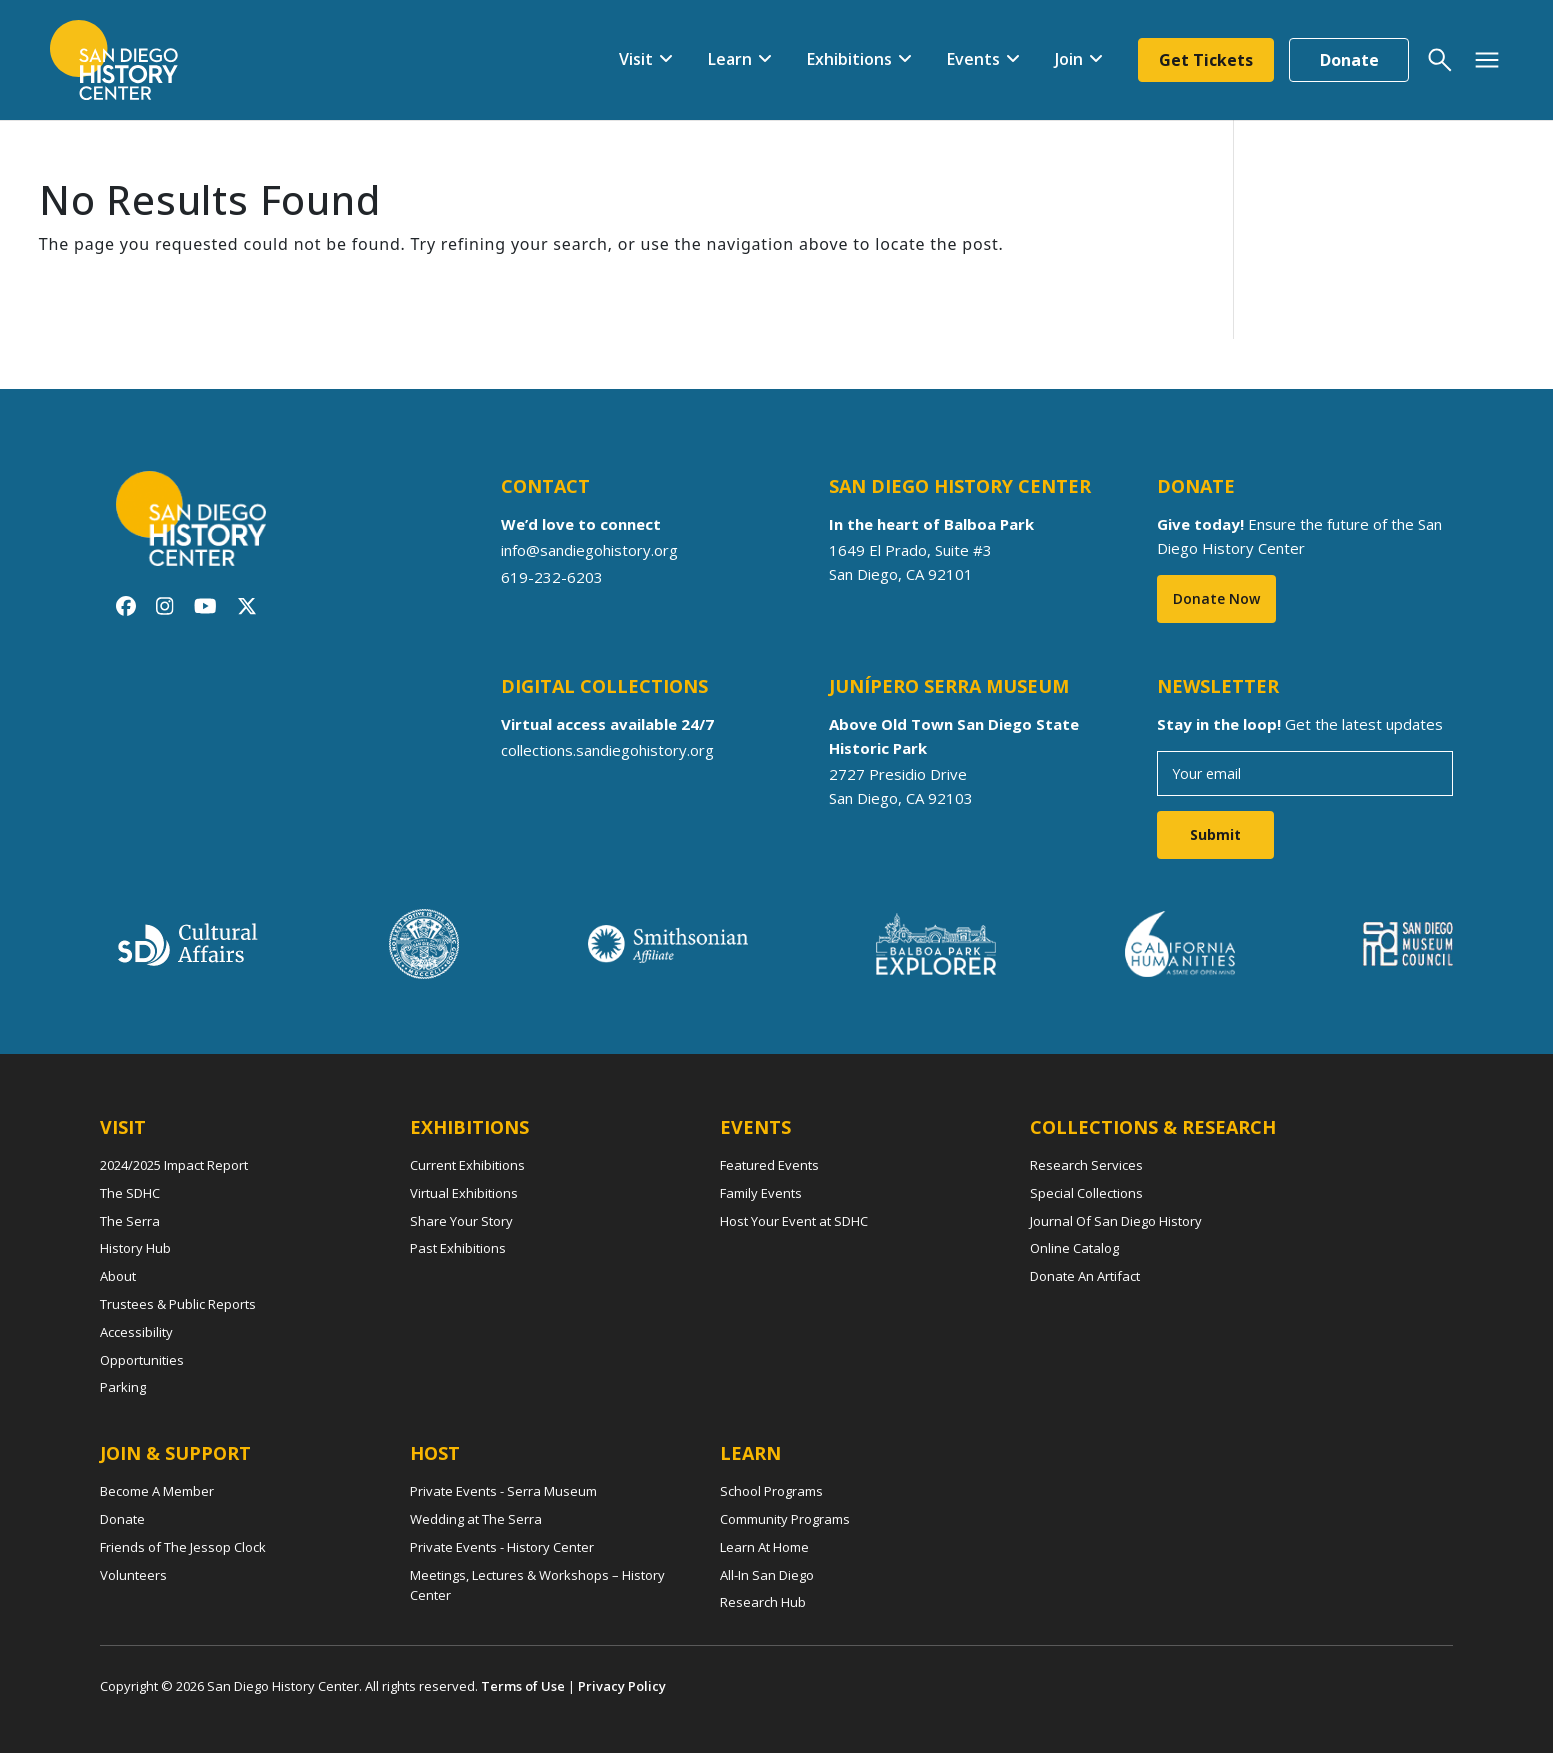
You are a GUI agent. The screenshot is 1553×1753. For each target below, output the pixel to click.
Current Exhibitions (467, 1165)
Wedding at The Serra (476, 1519)
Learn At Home (764, 1547)
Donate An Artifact (1085, 1276)
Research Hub (763, 1602)
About (118, 1276)
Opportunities (142, 1360)
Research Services (1086, 1165)
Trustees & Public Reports (178, 1304)
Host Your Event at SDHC (794, 1221)
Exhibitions (849, 59)
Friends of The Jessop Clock (183, 1547)
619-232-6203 (552, 576)
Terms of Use (523, 1686)
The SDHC (130, 1193)
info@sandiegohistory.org (589, 550)
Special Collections (1086, 1193)
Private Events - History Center (502, 1547)
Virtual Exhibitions (464, 1193)
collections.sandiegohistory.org (607, 750)
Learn (730, 59)
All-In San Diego (767, 1575)
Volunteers (133, 1575)
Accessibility (136, 1332)
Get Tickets (1206, 60)
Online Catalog (1074, 1248)
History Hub (135, 1248)
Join (1069, 59)
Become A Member (157, 1491)
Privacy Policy (622, 1686)
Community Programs (785, 1519)
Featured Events (769, 1165)
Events (973, 59)
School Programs (771, 1491)
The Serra (130, 1221)
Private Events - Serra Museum (503, 1491)
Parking (123, 1387)
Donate (1349, 60)
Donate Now (1216, 598)
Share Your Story (461, 1221)
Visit (636, 59)
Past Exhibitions (458, 1248)
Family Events (761, 1193)
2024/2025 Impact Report (174, 1165)
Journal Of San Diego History (1116, 1221)
